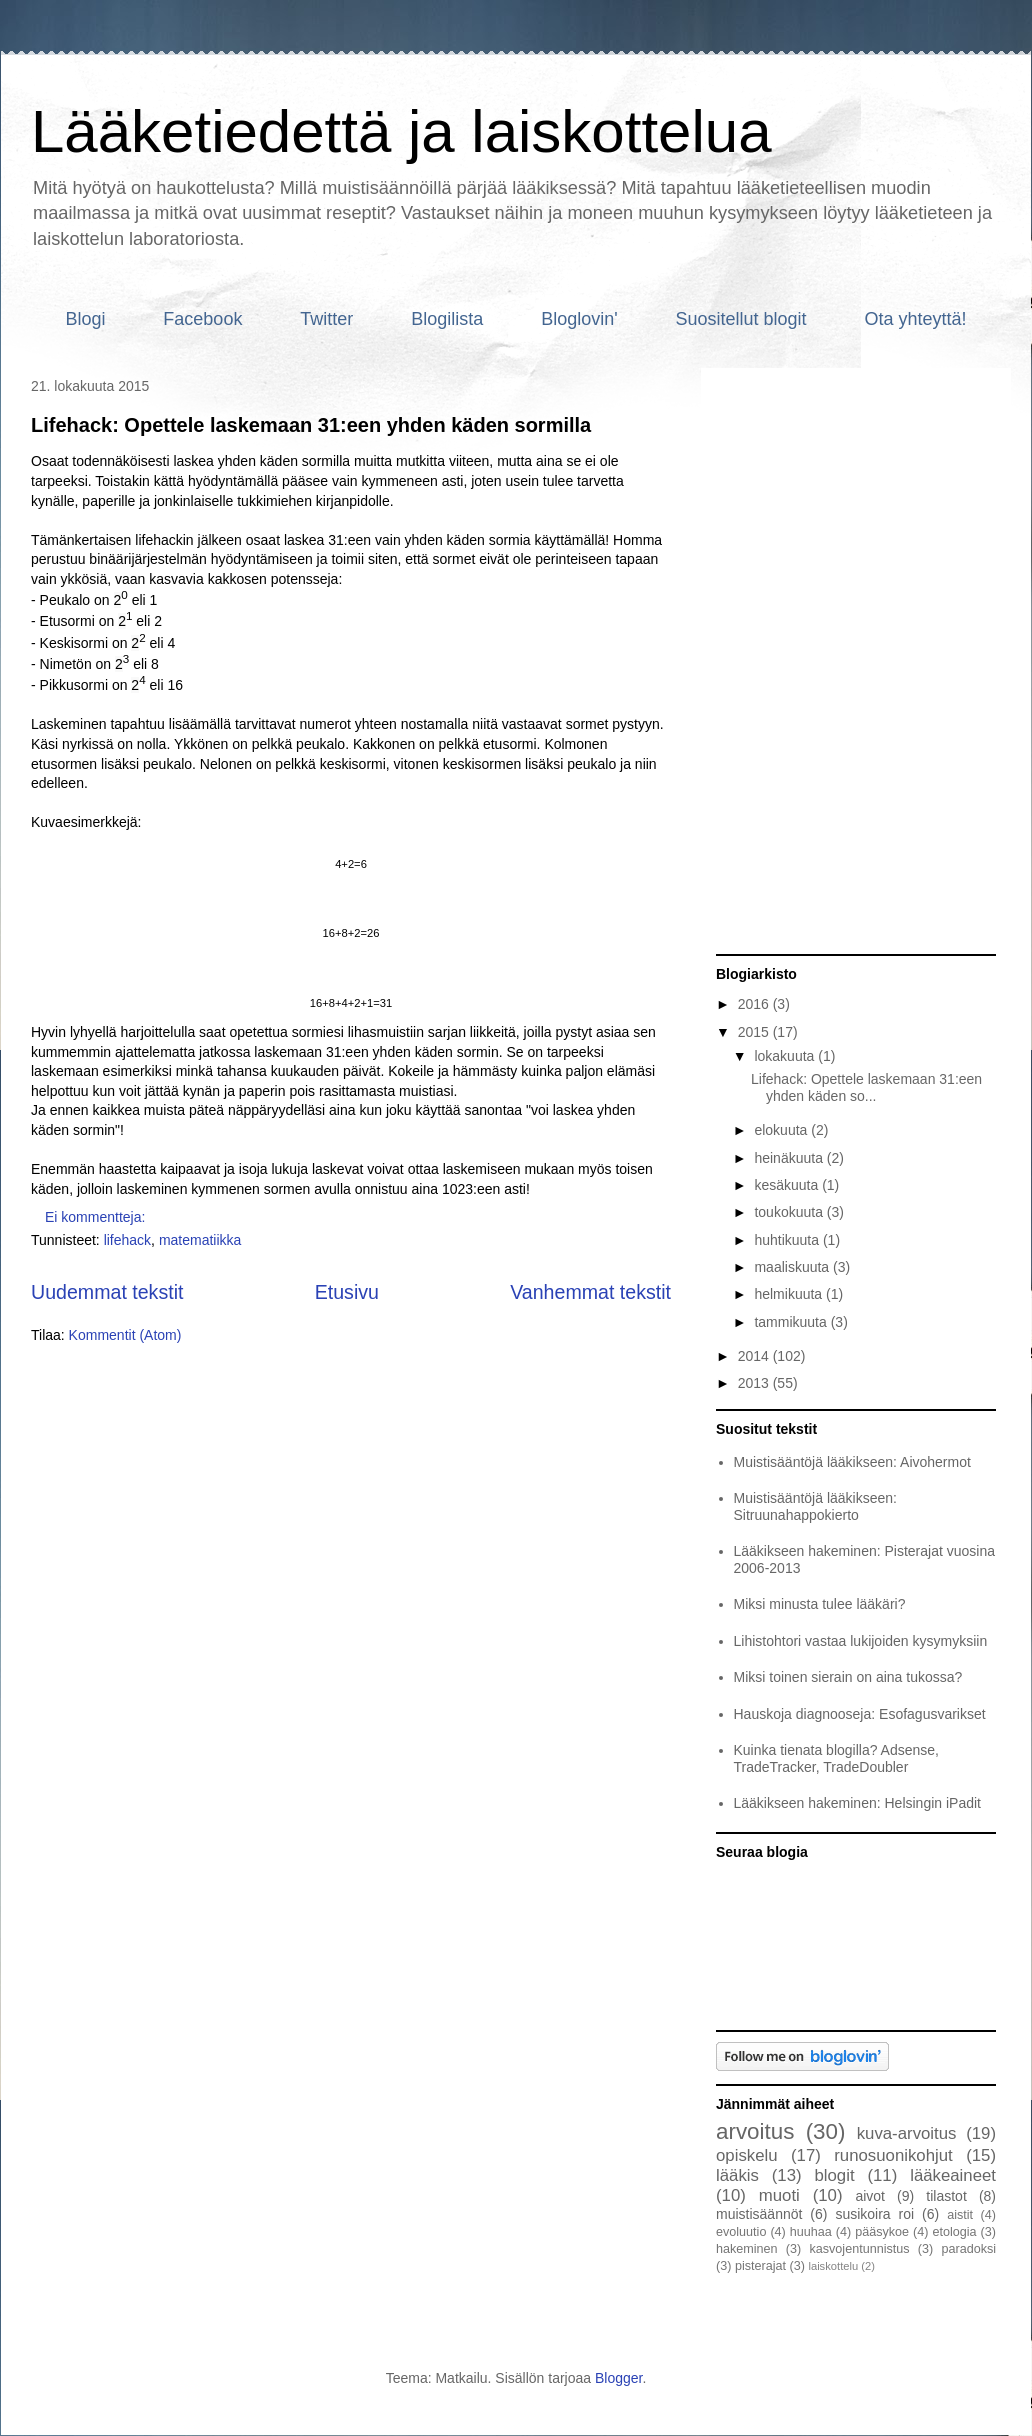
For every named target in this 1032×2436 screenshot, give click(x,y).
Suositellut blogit (741, 319)
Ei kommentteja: (97, 1217)
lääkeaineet (953, 2175)
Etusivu (347, 1292)
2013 (755, 1383)
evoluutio (741, 2232)
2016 (755, 1004)
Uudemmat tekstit (107, 1292)
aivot (870, 2196)
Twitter (326, 319)
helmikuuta (790, 1294)
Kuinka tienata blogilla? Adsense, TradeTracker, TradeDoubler (836, 1758)
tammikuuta (792, 1322)
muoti (779, 2195)
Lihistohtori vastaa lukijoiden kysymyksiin (861, 1641)
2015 (755, 1032)
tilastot (946, 2196)
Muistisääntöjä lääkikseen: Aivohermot (852, 1462)
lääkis (737, 2175)
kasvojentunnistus (859, 2249)
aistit (960, 2215)
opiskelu (747, 2155)
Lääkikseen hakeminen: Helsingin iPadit (857, 1803)
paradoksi (968, 2249)
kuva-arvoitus (907, 2133)
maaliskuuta (793, 1267)
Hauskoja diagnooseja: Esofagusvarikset (860, 1714)
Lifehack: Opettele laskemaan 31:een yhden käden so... (866, 1087)
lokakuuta (786, 1056)
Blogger (618, 2378)
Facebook (202, 319)
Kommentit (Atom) (125, 1335)
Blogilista (447, 319)
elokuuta (782, 1130)
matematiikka (200, 1240)
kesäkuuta (788, 1185)
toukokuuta (790, 1212)
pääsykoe (882, 2232)
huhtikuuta (788, 1240)
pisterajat (760, 2266)
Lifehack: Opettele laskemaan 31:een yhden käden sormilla (311, 425)
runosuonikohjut (893, 2155)
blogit (834, 2175)
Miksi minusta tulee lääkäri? (820, 1604)
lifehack (127, 1240)
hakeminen (747, 2249)
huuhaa (811, 2232)
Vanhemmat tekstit (590, 1292)
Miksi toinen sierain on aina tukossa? (848, 1677)
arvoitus (755, 2131)
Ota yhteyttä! (916, 319)
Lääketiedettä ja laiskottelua (401, 131)
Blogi (85, 319)
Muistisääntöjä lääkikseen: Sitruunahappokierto (815, 1506)
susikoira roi (874, 2214)
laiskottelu (833, 2266)
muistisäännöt (759, 2214)
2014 (755, 1356)
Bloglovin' (579, 319)
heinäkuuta (790, 1158)
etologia (955, 2232)
